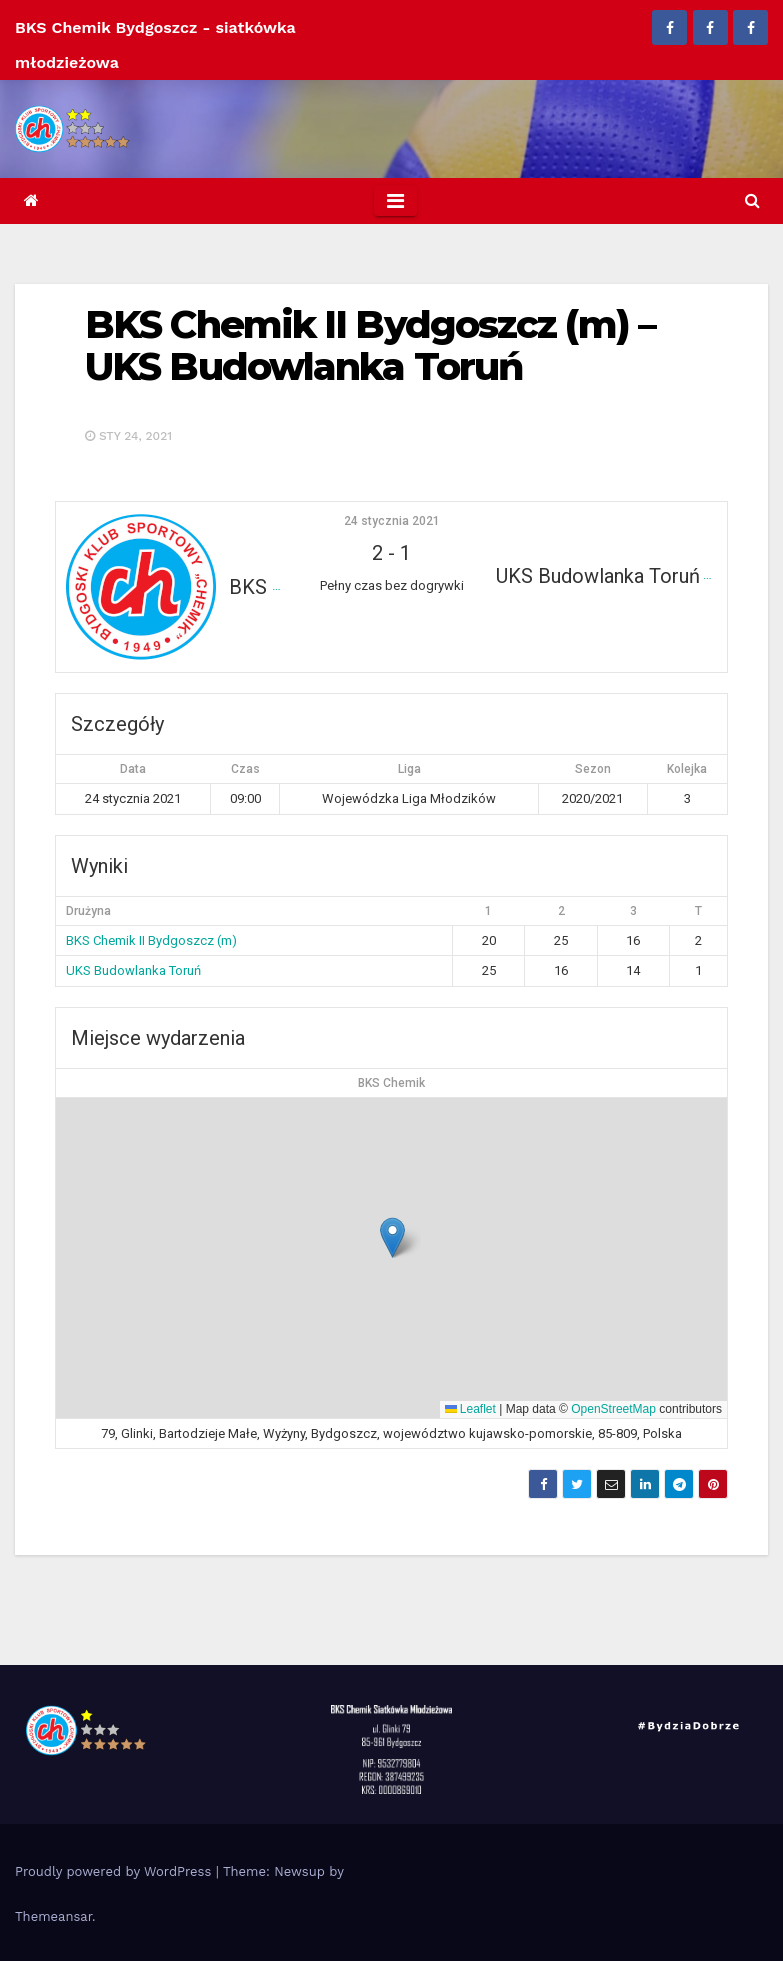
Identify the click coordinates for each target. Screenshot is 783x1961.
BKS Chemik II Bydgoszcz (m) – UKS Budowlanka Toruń (370, 345)
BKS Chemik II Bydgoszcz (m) (151, 940)
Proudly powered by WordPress (115, 1871)
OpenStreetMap (613, 1409)
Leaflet (470, 1409)
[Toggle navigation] (395, 201)
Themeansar (53, 1916)
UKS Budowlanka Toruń (133, 970)
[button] (752, 200)
